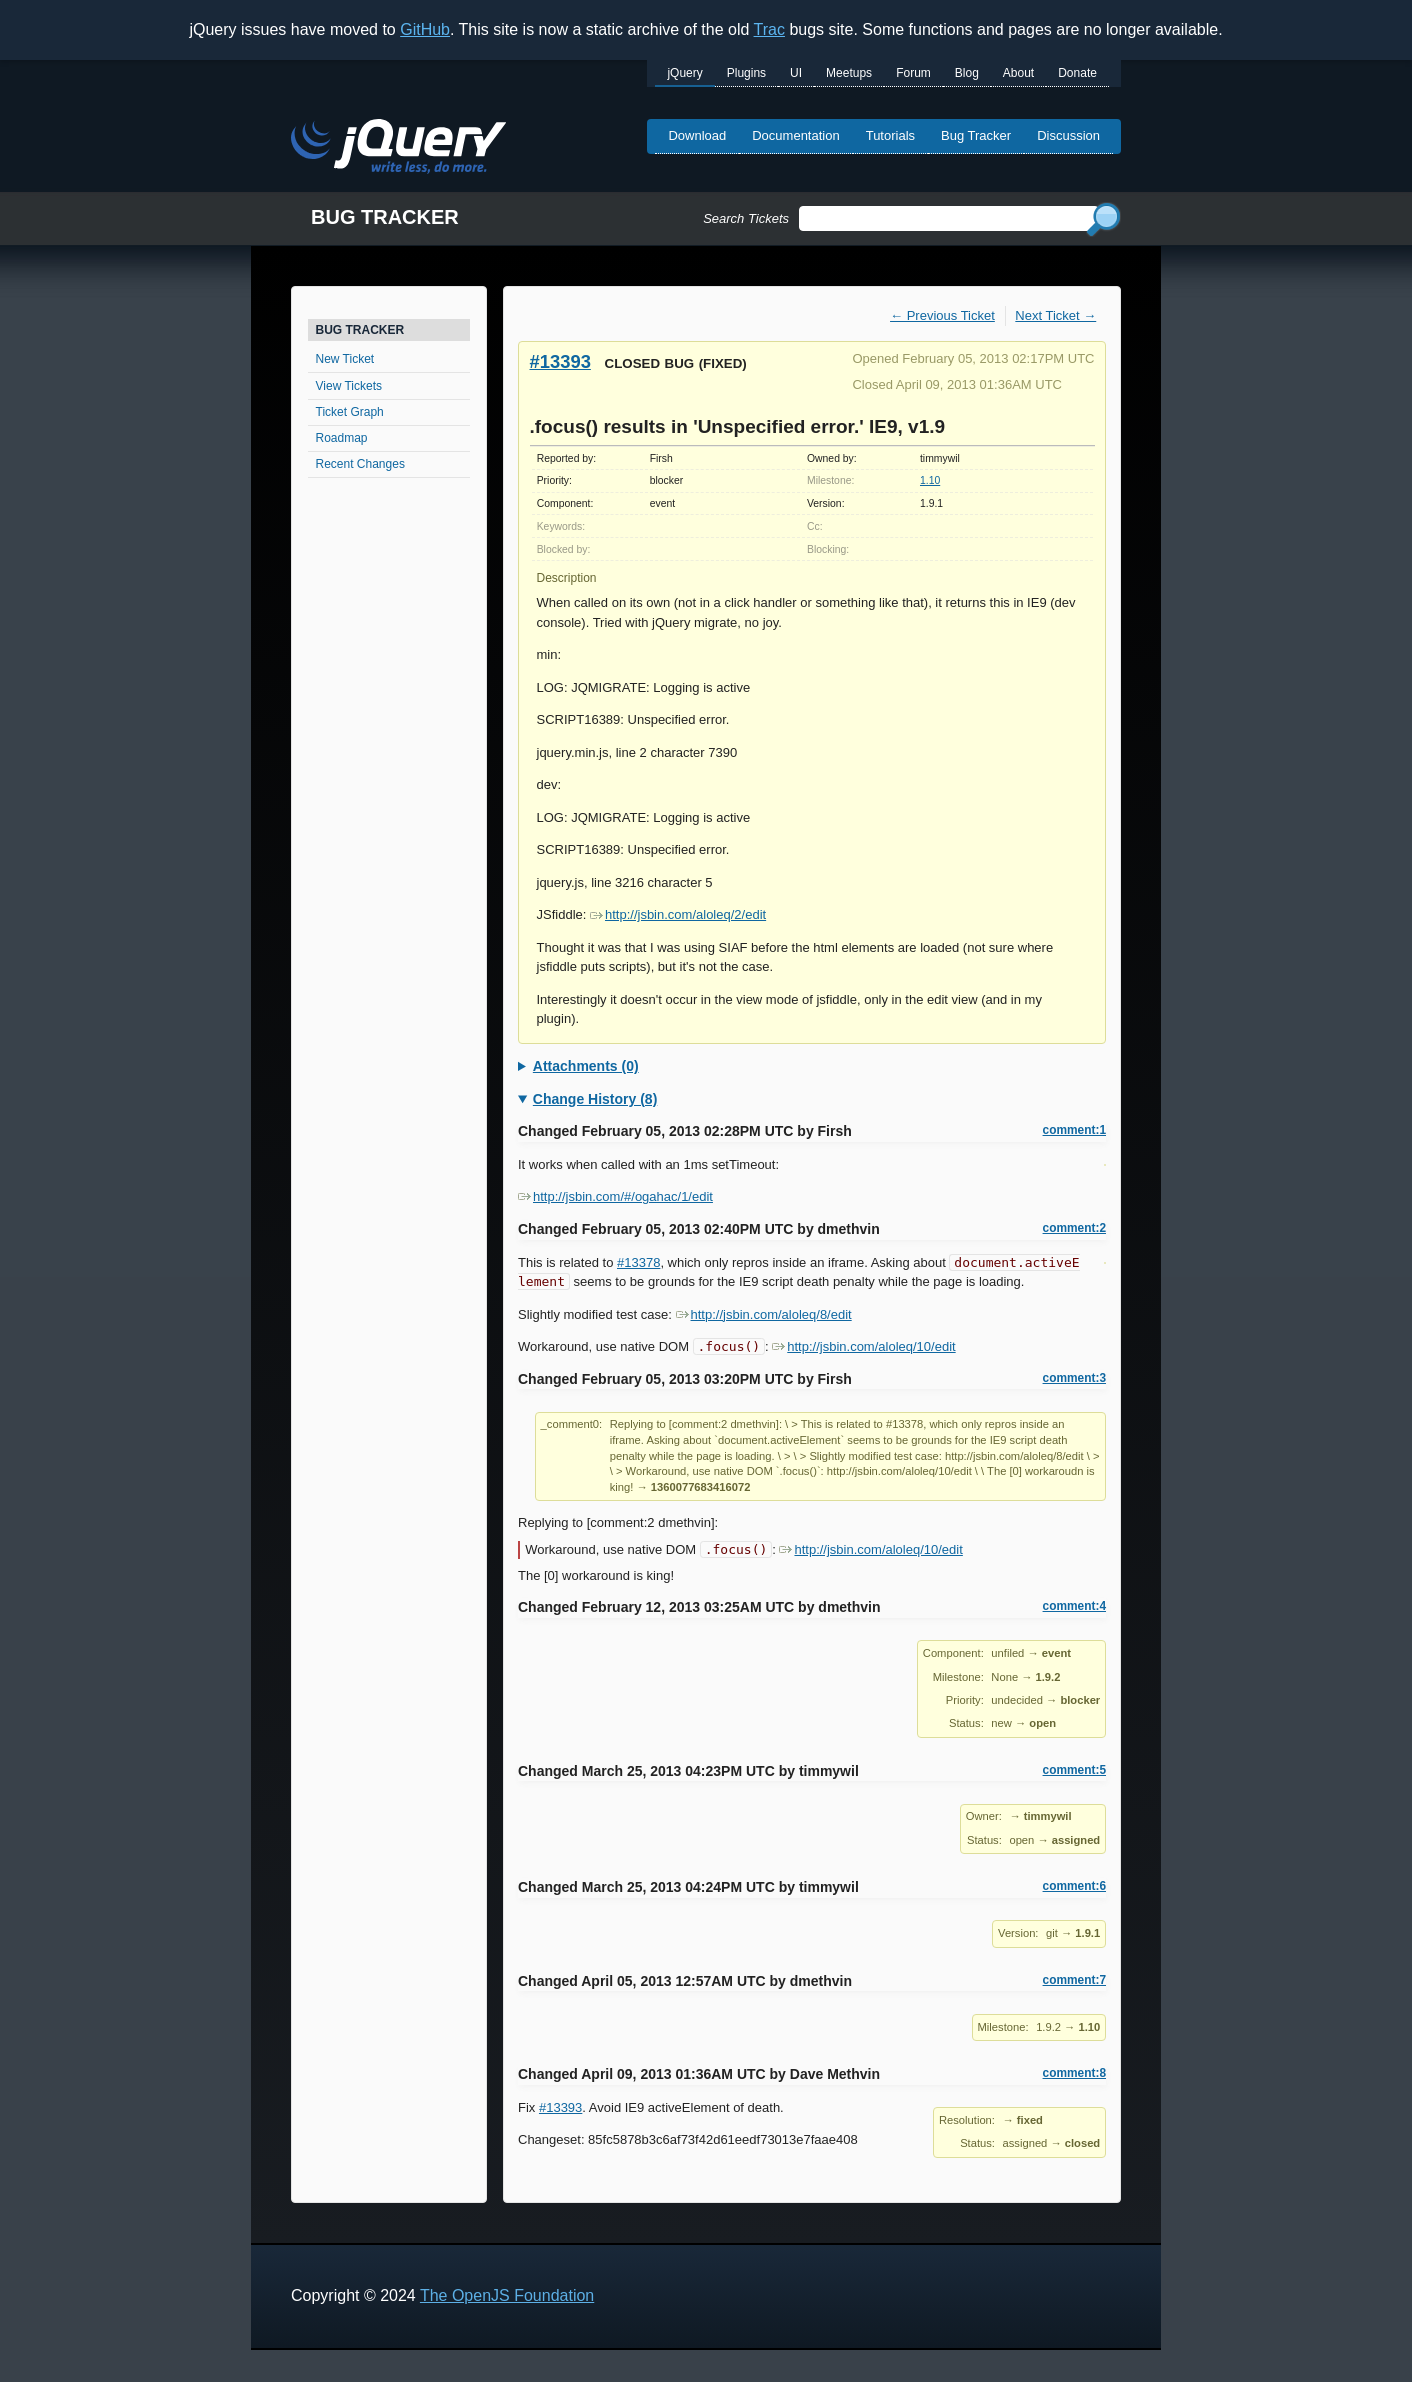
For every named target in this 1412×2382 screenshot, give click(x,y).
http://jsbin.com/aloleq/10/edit (863, 1346)
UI (796, 73)
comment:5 (1074, 1770)
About (1018, 73)
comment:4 (1074, 1606)
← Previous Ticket (942, 315)
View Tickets (349, 386)
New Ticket (345, 359)
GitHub (425, 29)
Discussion (1068, 135)
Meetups (849, 73)
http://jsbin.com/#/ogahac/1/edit (615, 1196)
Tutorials (890, 135)
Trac (769, 29)
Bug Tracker (976, 135)
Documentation (795, 135)
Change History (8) (595, 1099)
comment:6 (1074, 1886)
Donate (1077, 73)
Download (697, 135)
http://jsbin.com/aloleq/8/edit (764, 1314)
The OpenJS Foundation (507, 2295)
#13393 (560, 361)
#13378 (638, 1262)
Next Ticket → (1055, 315)
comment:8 (1074, 2073)
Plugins (746, 73)
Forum (913, 73)
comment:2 (1074, 1228)
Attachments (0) (586, 1066)
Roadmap (342, 438)
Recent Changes (360, 464)
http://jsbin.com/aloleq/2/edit (678, 914)
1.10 (930, 480)
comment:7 (1074, 1980)
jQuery (684, 73)
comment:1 (1074, 1130)
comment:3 (1074, 1378)
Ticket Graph (350, 412)
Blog (967, 73)
